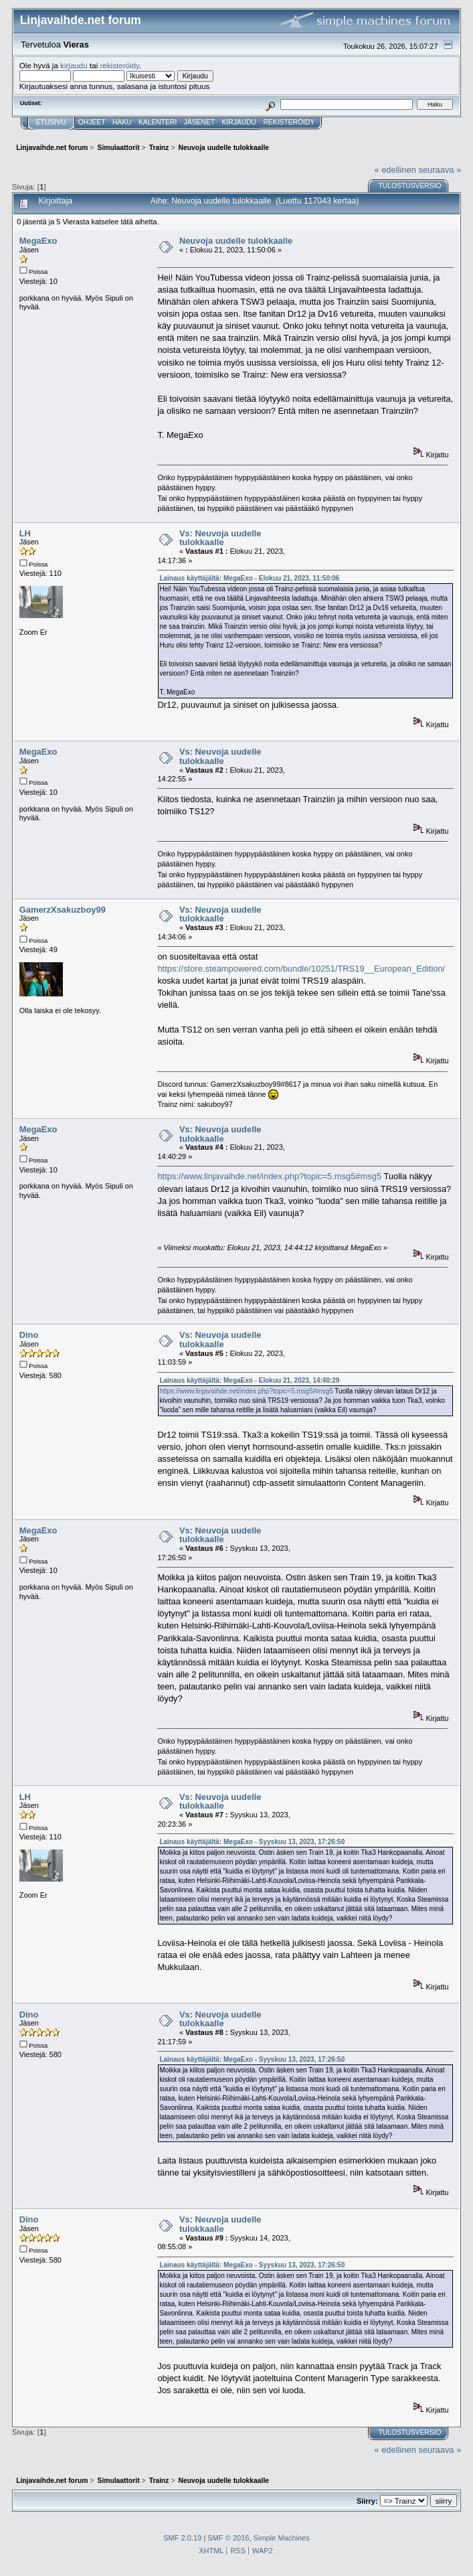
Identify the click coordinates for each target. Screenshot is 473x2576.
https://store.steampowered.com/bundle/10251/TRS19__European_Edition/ (301, 969)
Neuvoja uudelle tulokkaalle (235, 241)
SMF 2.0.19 (182, 2538)
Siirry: (367, 2501)
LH (25, 533)
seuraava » (439, 170)
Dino (29, 1335)
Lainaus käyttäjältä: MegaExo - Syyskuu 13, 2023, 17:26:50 (252, 1841)
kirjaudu (74, 65)
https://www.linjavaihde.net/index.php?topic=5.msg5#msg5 (269, 1176)
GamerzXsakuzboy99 (62, 910)
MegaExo (38, 241)
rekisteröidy (119, 65)
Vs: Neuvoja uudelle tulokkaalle (220, 538)
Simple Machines (282, 2538)
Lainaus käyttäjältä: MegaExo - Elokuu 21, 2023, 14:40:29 (249, 1380)
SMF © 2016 (228, 2538)
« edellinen (394, 170)
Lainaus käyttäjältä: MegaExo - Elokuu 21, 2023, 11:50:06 (249, 578)
